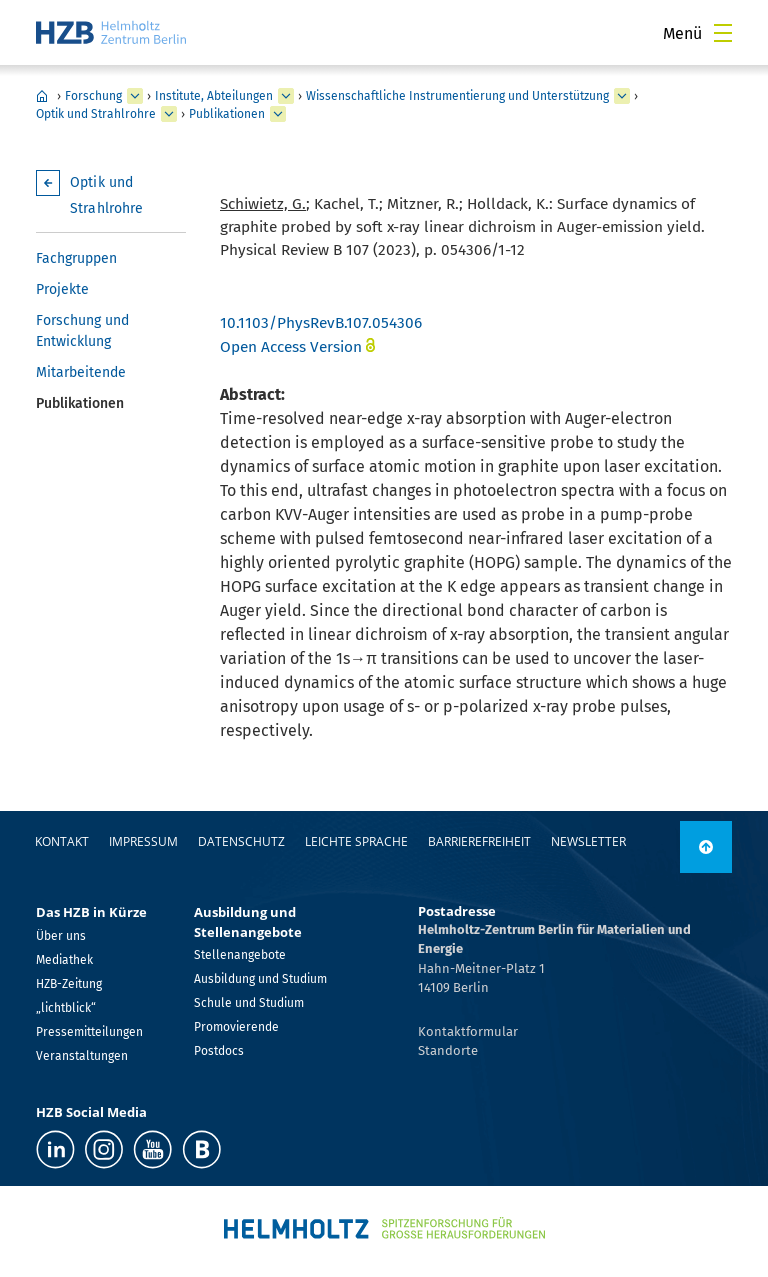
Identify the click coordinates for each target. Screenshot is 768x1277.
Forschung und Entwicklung (82, 331)
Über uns (61, 936)
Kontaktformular (468, 1031)
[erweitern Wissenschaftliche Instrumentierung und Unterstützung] (622, 96)
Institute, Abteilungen (214, 96)
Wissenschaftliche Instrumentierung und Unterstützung (457, 96)
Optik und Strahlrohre (96, 114)
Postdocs (219, 1051)
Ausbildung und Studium (260, 979)
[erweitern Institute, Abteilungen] (286, 96)
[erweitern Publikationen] (278, 114)
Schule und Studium (249, 1003)
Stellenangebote (240, 955)
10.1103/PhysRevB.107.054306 (321, 323)
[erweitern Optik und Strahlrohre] (169, 114)
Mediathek (64, 960)
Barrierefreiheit (479, 841)
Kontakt (62, 841)
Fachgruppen (76, 258)
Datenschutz (241, 841)
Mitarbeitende (81, 372)
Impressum (143, 841)
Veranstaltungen (82, 1056)
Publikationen (227, 114)
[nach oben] (706, 847)
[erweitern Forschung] (135, 96)
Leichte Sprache (356, 841)
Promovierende (236, 1027)
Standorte (448, 1050)
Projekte (62, 289)
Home (42, 96)
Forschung (93, 96)
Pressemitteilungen (89, 1032)
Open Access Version (291, 347)
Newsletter (588, 841)
